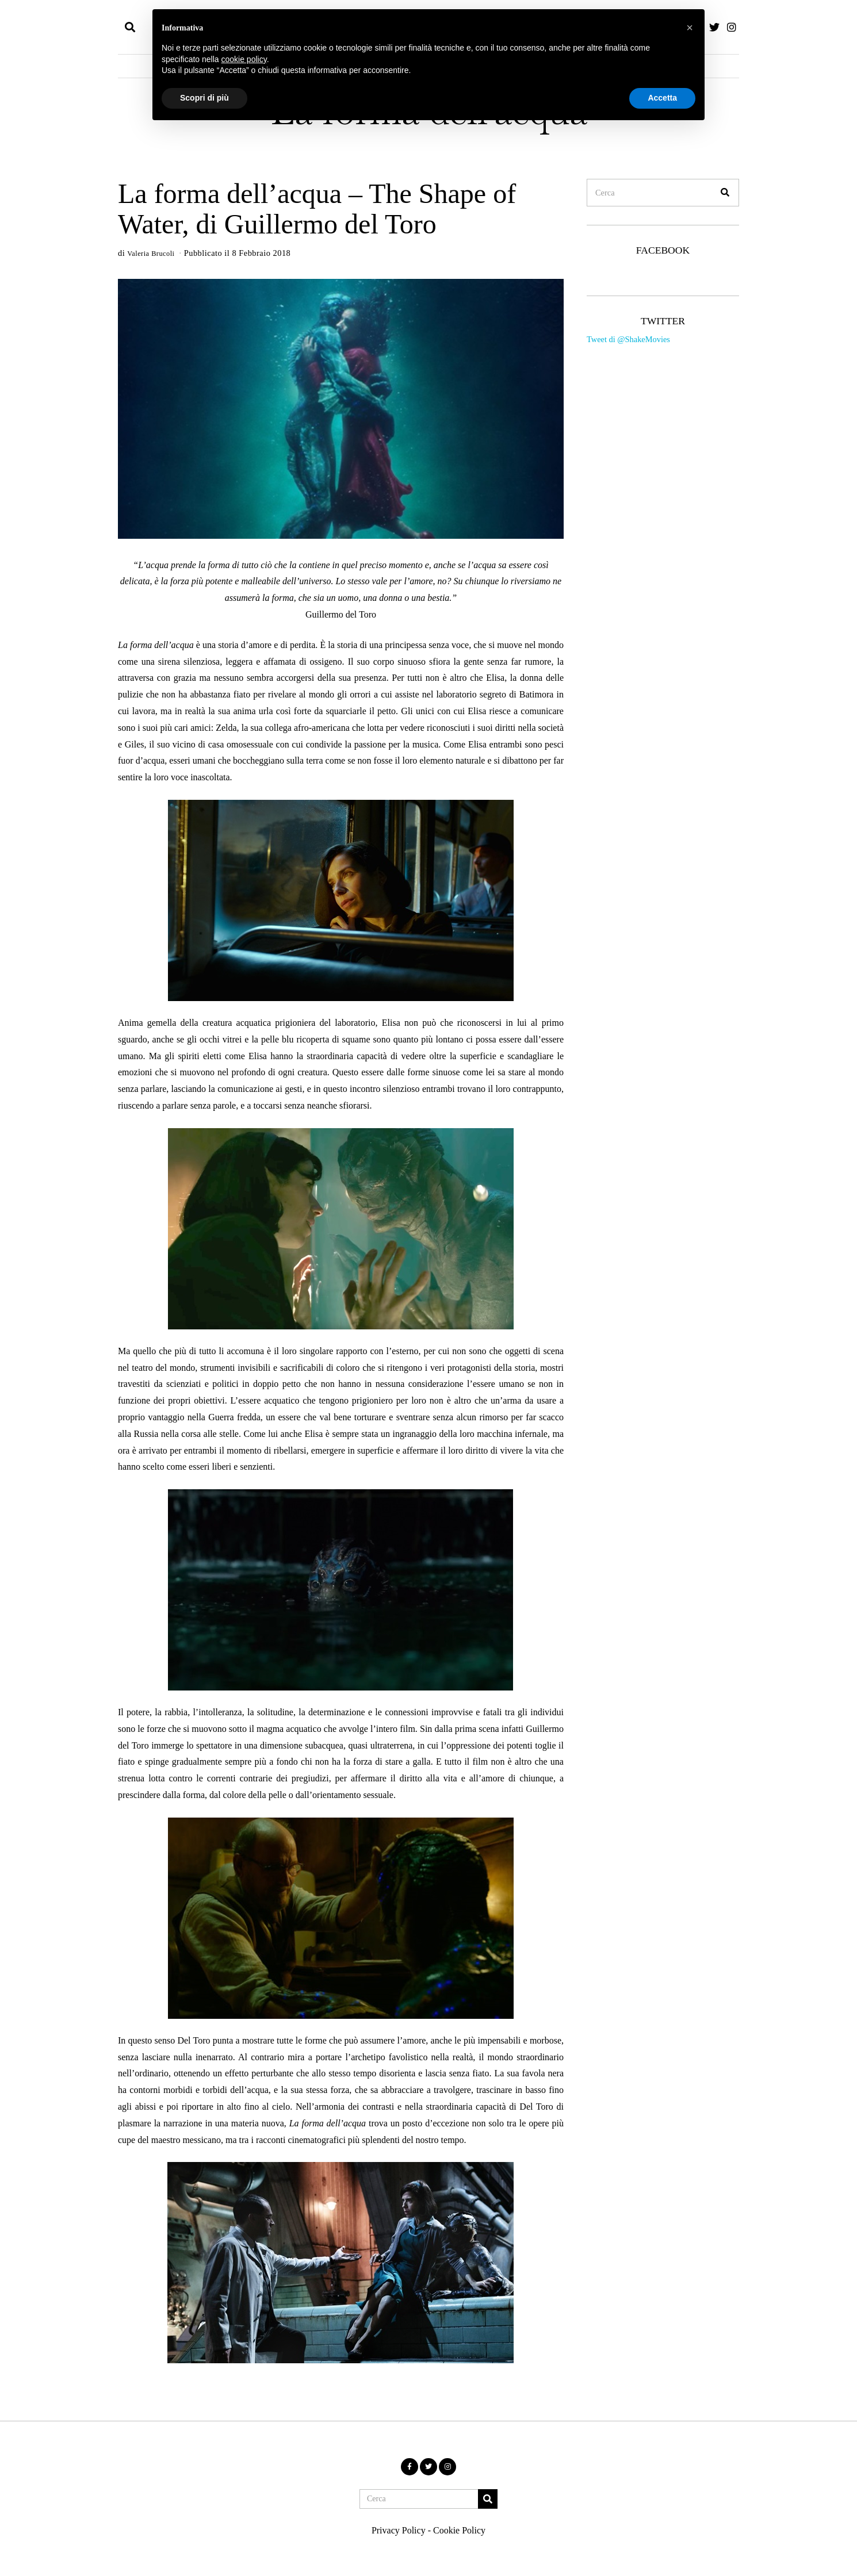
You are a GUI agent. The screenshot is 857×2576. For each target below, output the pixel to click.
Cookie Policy (459, 2530)
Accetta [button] (662, 97)
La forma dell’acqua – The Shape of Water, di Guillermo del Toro (317, 208)
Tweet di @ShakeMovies (628, 339)
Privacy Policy (399, 2530)
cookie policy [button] (244, 59)
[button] (725, 192)
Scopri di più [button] (204, 97)
